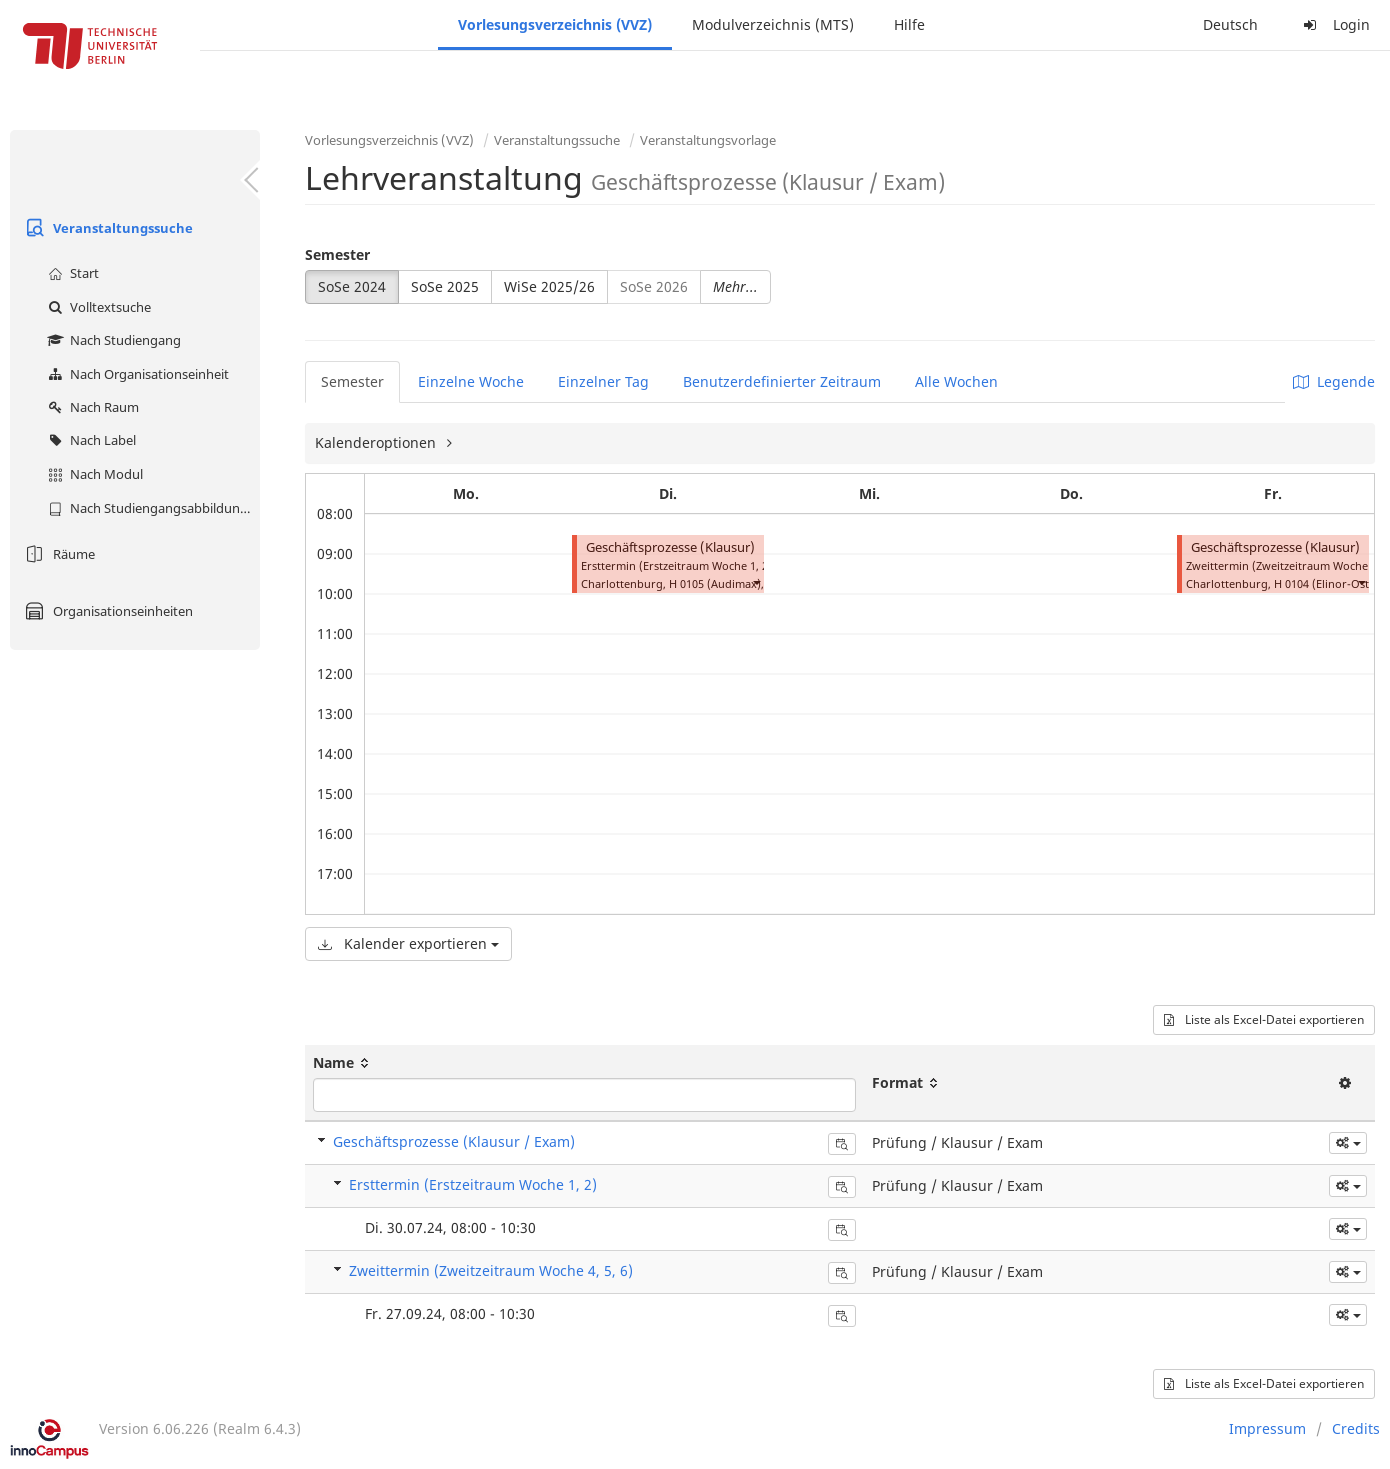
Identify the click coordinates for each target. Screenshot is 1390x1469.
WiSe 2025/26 (549, 286)
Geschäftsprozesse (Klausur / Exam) (454, 1141)
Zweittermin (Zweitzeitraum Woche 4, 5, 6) (491, 1270)
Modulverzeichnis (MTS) (773, 24)
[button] (756, 581)
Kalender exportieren (408, 943)
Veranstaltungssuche (106, 228)
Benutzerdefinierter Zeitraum (782, 381)
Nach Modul (93, 474)
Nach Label (89, 440)
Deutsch (1230, 24)
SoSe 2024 (352, 286)
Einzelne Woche (471, 381)
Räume (57, 554)
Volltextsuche (97, 307)
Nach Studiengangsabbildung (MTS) (151, 508)
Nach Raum (91, 407)
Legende (1334, 381)
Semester (337, 254)
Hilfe (909, 24)
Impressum (1267, 1428)
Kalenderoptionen (377, 442)
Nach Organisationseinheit (136, 374)
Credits (1356, 1428)
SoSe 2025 (445, 286)
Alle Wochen (956, 381)
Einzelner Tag (603, 381)
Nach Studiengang (112, 340)
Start (71, 273)
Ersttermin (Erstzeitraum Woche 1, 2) (473, 1184)
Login (1334, 24)
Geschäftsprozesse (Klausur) (670, 547)
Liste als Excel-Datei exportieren (1264, 1019)
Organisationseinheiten (106, 611)
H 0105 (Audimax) (715, 583)
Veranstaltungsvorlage (708, 140)
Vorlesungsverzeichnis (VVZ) (555, 24)
